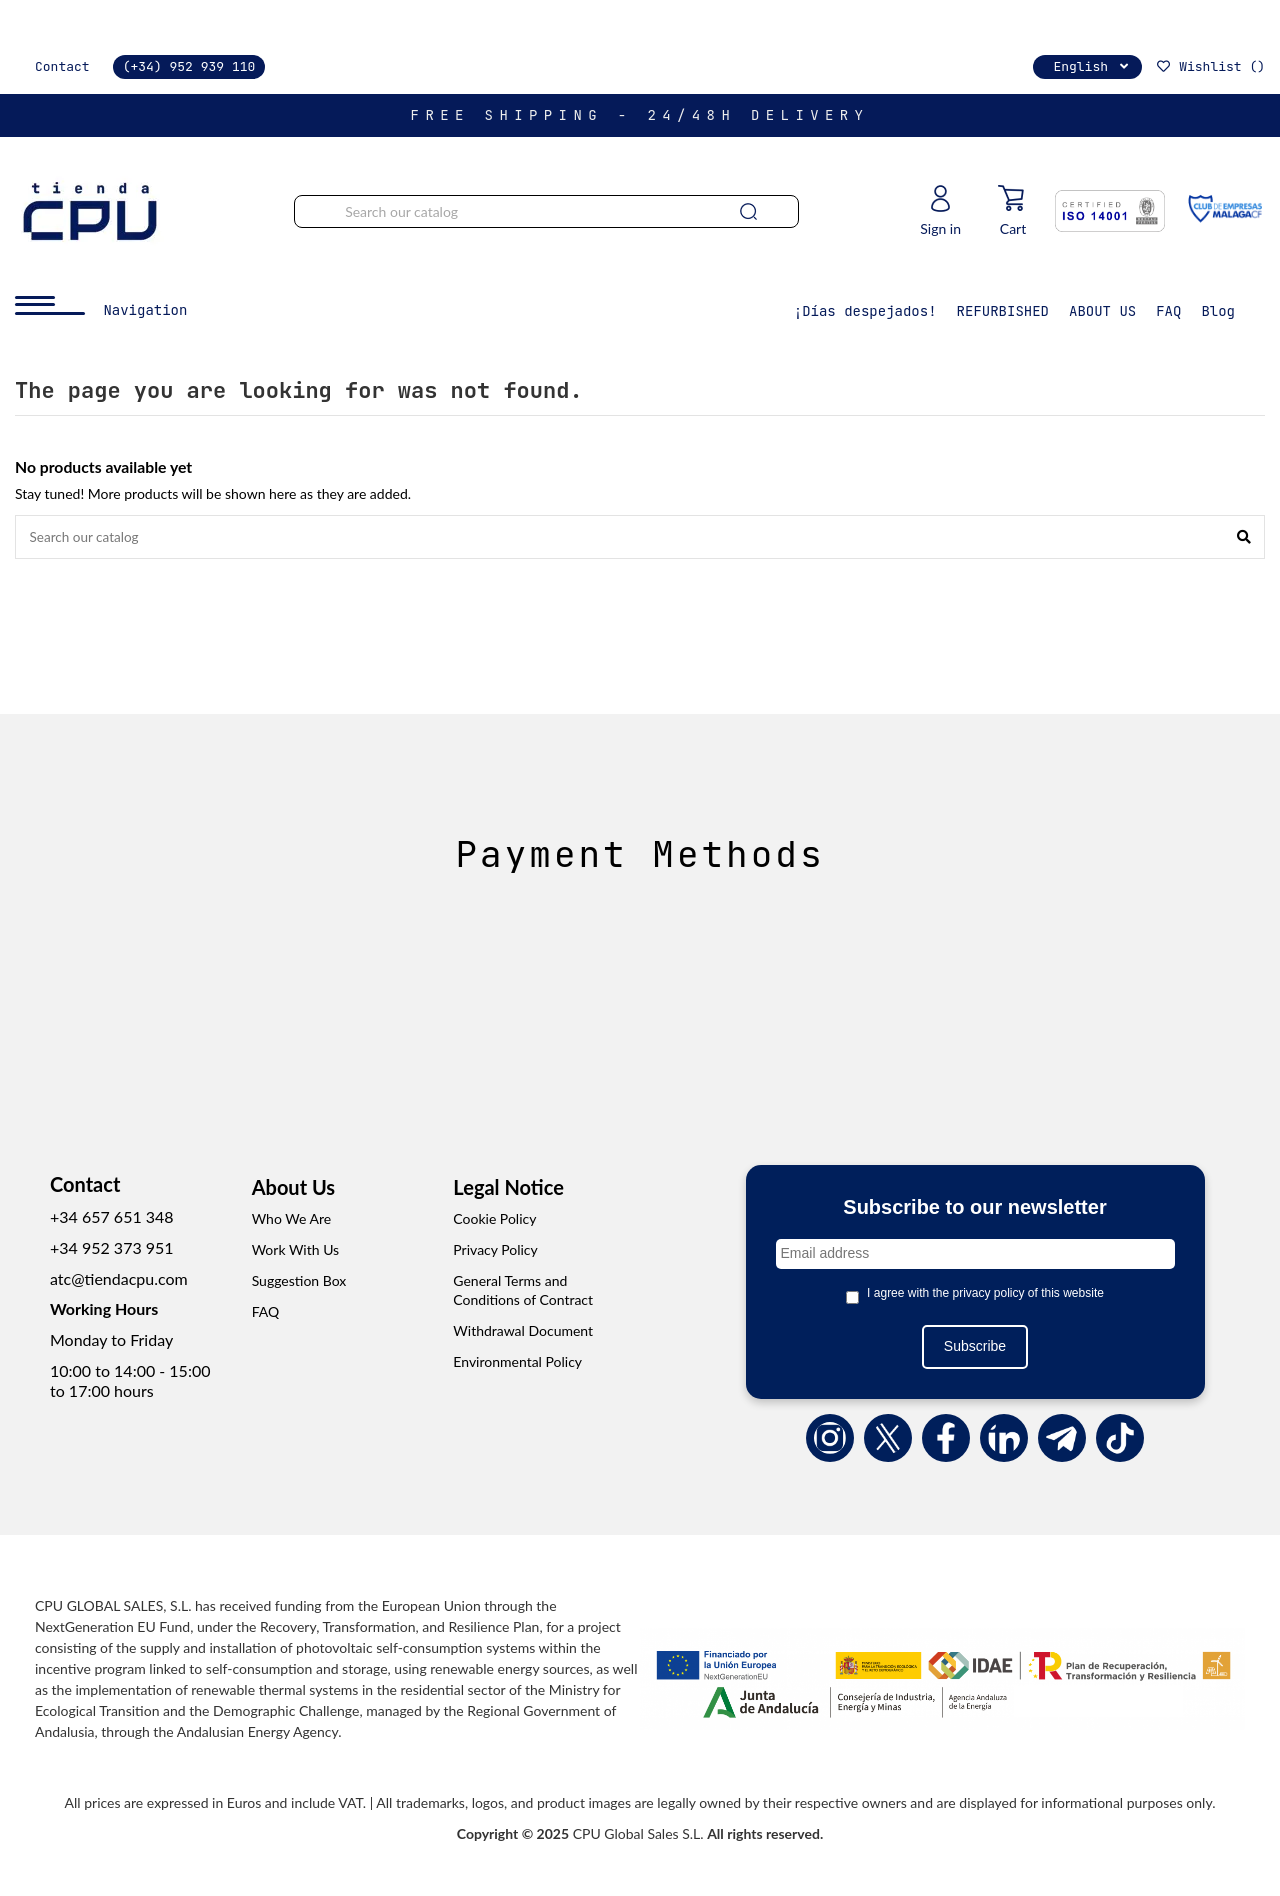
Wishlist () (1210, 66)
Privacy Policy (495, 1251)
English (1092, 66)
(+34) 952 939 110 (189, 66)
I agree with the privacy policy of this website (985, 1294)
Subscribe (975, 1348)
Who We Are (291, 1220)
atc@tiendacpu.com (119, 1279)
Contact (62, 66)
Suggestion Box (299, 1281)
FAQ (266, 1312)
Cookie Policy (494, 1220)
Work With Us (296, 1251)
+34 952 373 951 (112, 1248)
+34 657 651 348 (112, 1218)
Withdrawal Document (523, 1332)
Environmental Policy (517, 1362)
